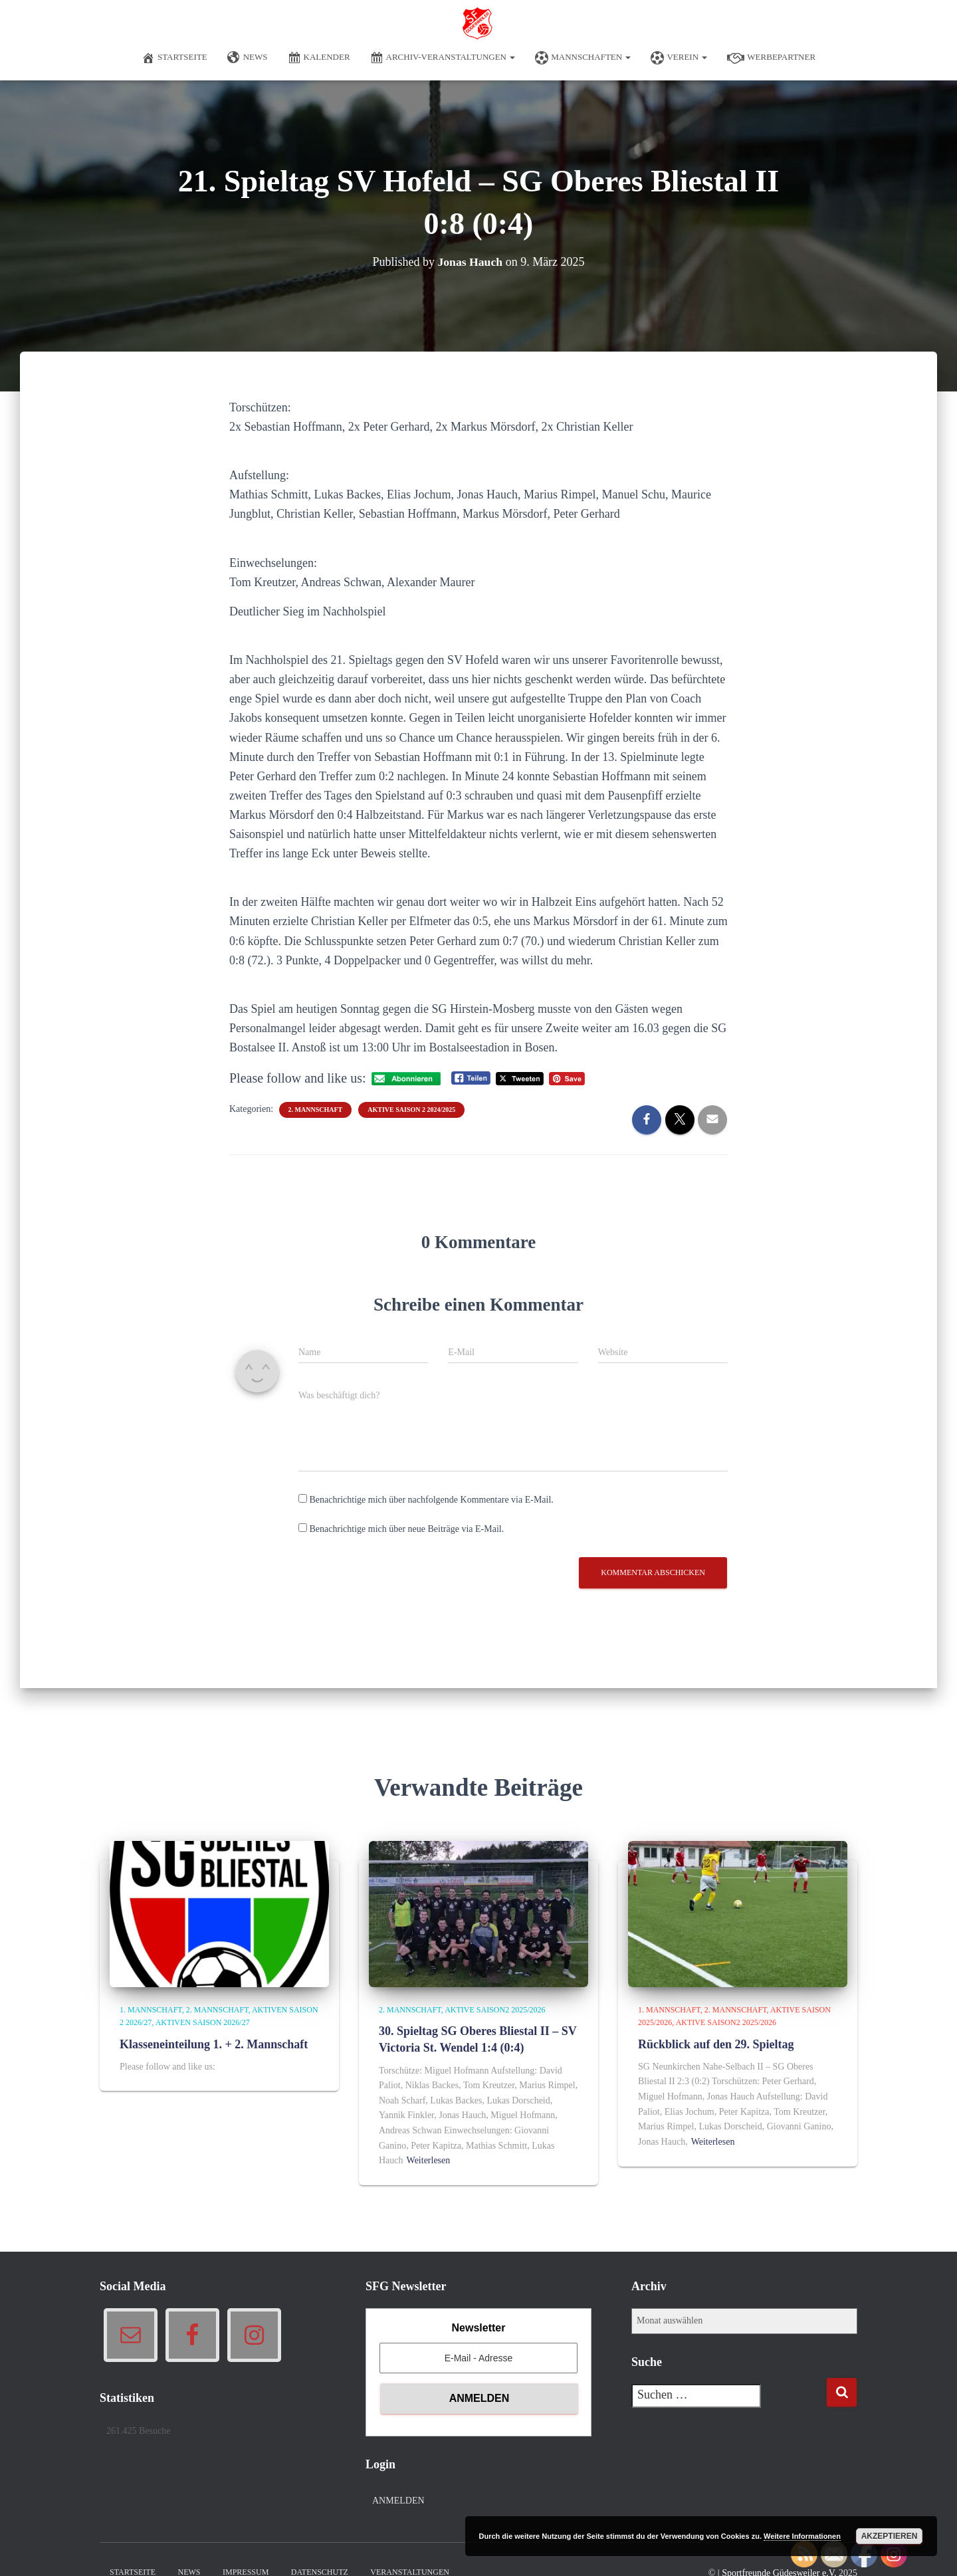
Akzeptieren (889, 2536)
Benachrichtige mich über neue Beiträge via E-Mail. (407, 1529)
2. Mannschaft (315, 1109)
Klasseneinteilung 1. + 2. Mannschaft (214, 2044)
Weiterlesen (429, 2160)
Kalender (319, 57)
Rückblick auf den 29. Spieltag (716, 2044)
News (247, 57)
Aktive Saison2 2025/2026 (495, 2009)
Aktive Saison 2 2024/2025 (411, 1109)
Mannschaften (583, 57)
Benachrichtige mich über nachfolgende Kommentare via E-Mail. (432, 1500)
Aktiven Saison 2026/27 (203, 2022)
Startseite (174, 57)
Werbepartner (771, 57)
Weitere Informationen (802, 2536)
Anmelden (398, 2501)
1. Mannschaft (151, 2009)
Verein (679, 57)
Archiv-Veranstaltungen (443, 57)
